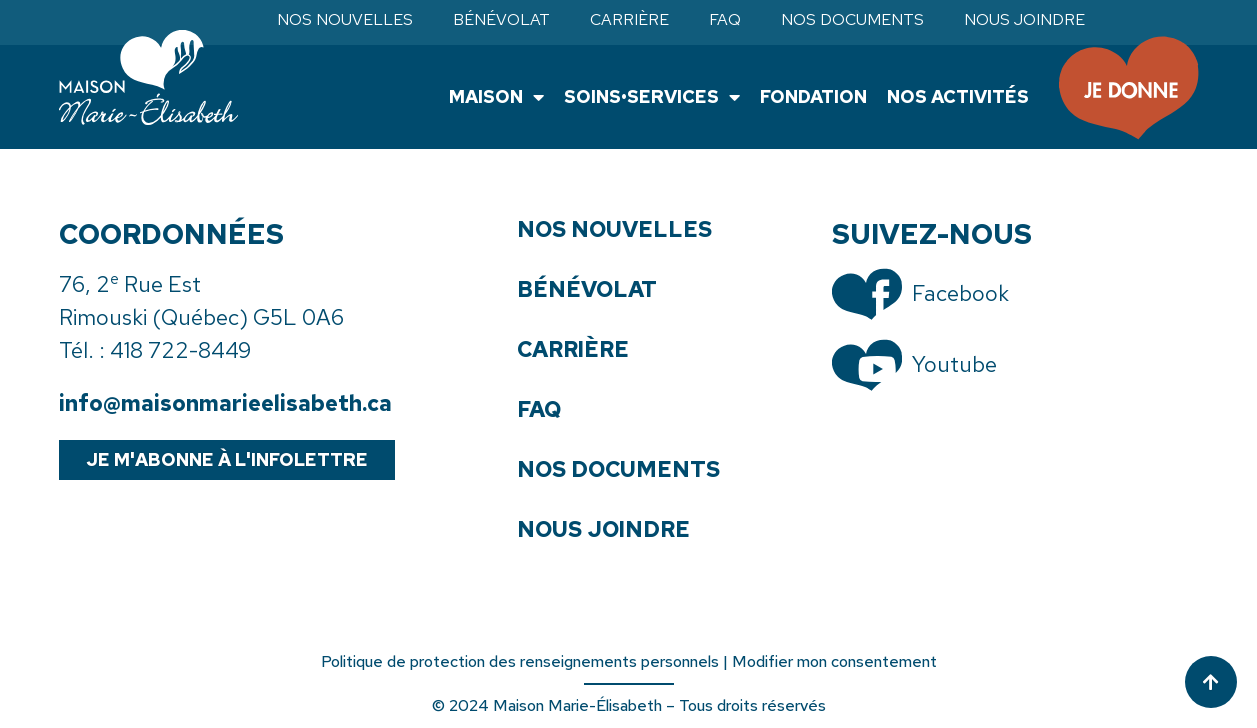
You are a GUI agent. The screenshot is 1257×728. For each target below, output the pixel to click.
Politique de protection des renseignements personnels (520, 661)
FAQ (725, 20)
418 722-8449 (180, 350)
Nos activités (958, 96)
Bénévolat (501, 20)
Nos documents (852, 20)
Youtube (954, 364)
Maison (496, 97)
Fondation (813, 96)
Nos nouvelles (345, 20)
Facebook (960, 293)
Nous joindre (1024, 20)
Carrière (629, 20)
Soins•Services (652, 97)
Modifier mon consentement (834, 661)
